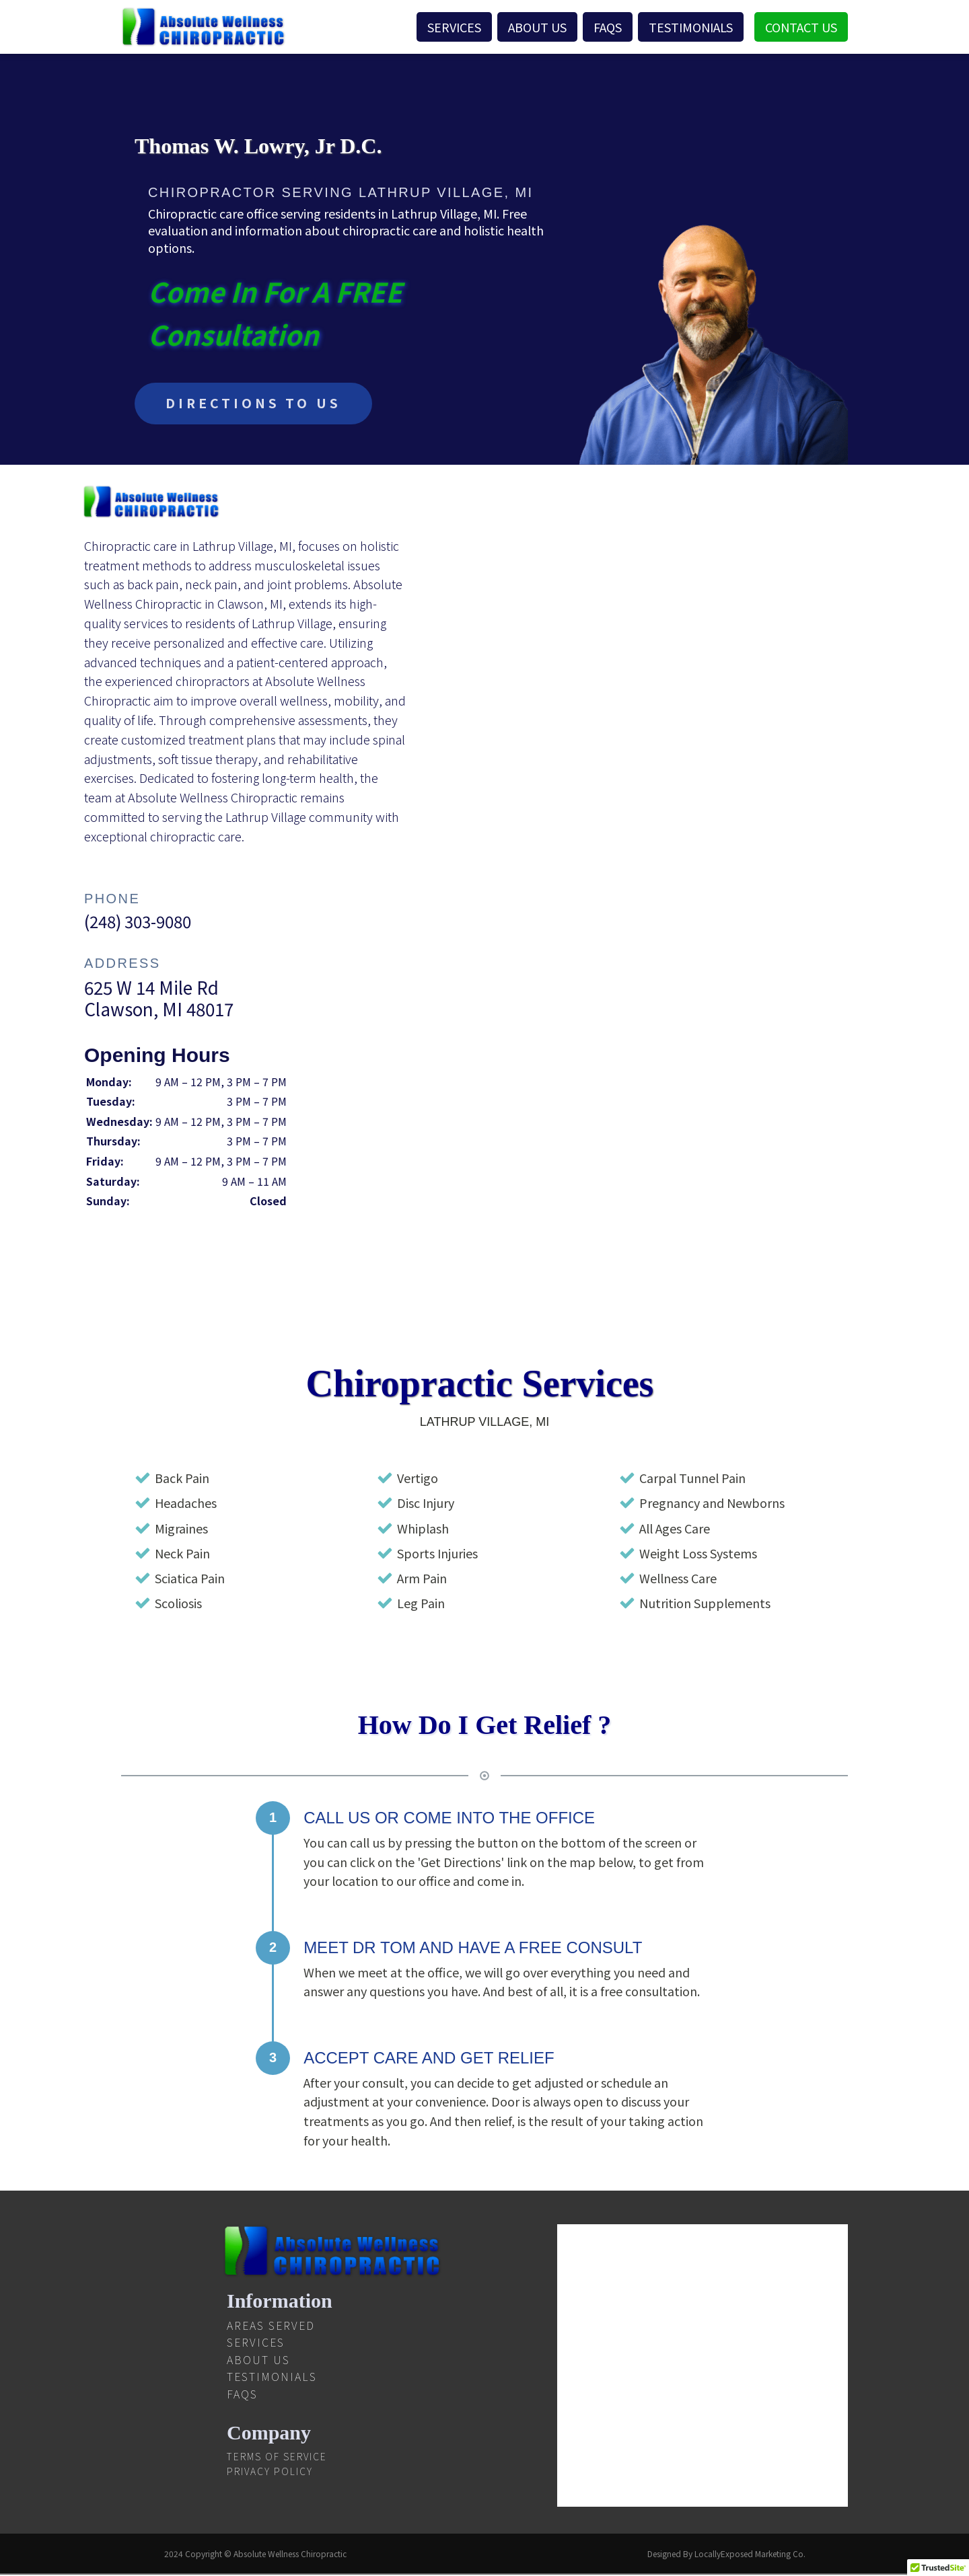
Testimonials (691, 27)
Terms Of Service (277, 2457)
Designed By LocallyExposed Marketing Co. (726, 2555)
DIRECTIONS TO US (257, 404)
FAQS (608, 27)
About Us (537, 27)
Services (454, 27)
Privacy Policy (270, 2472)
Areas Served (271, 2326)
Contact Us (801, 27)
